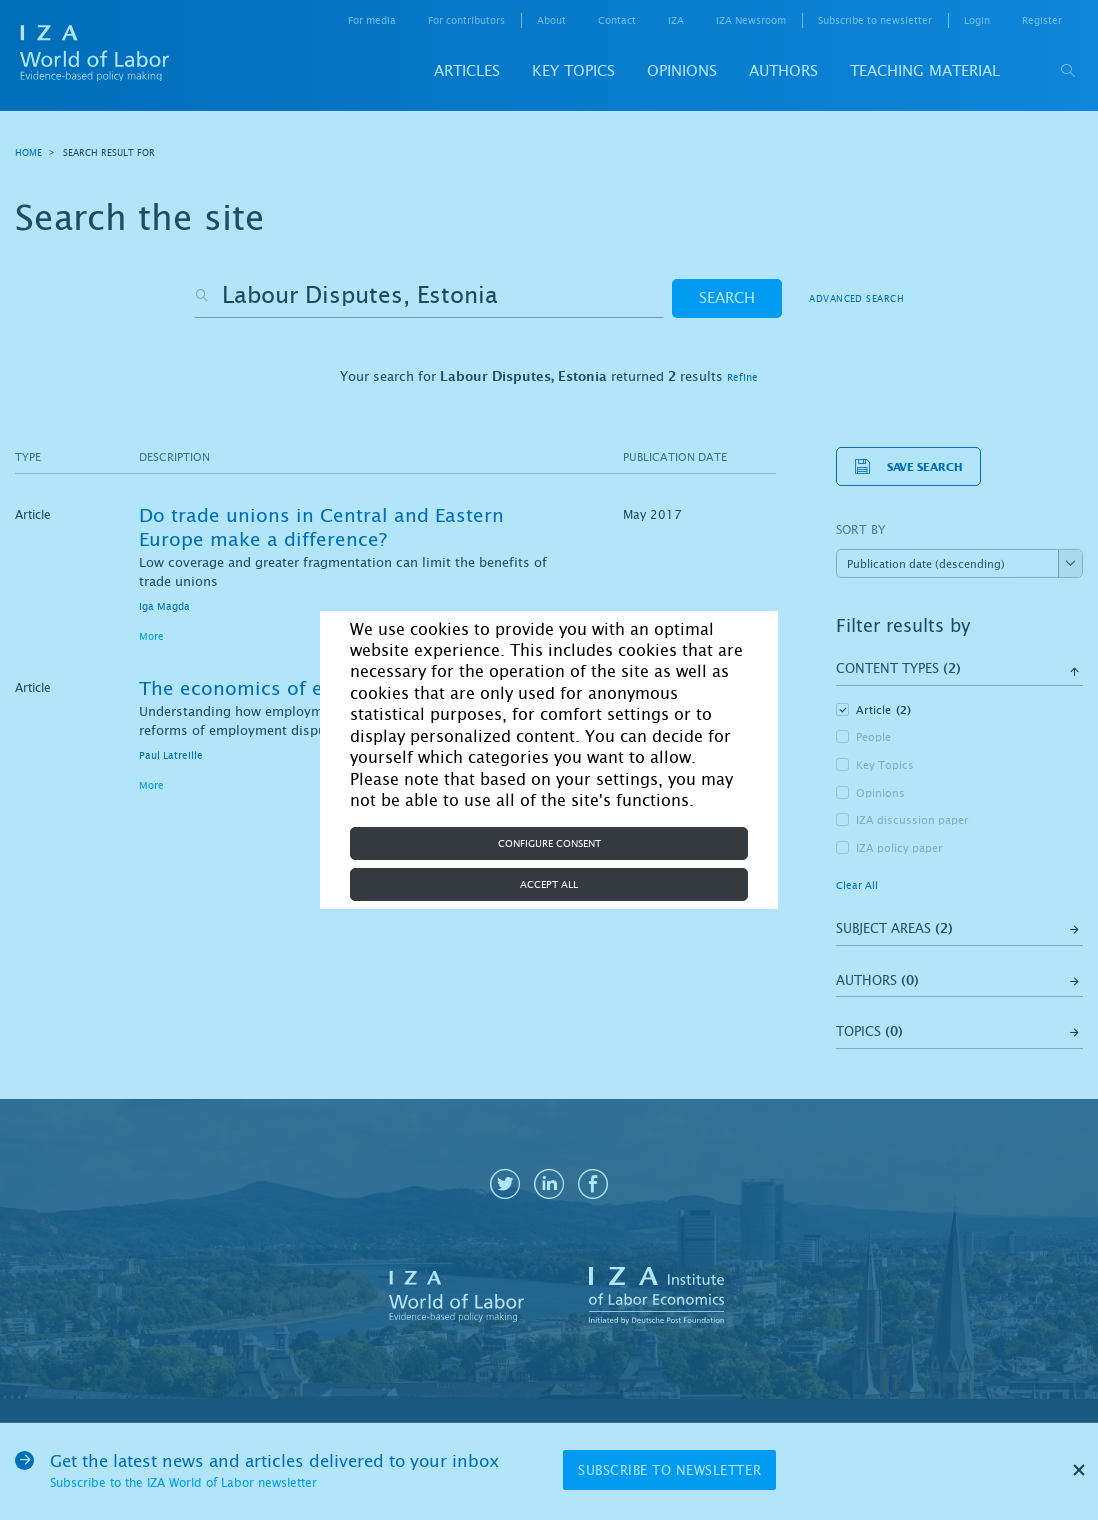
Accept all (549, 884)
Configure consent (549, 843)
